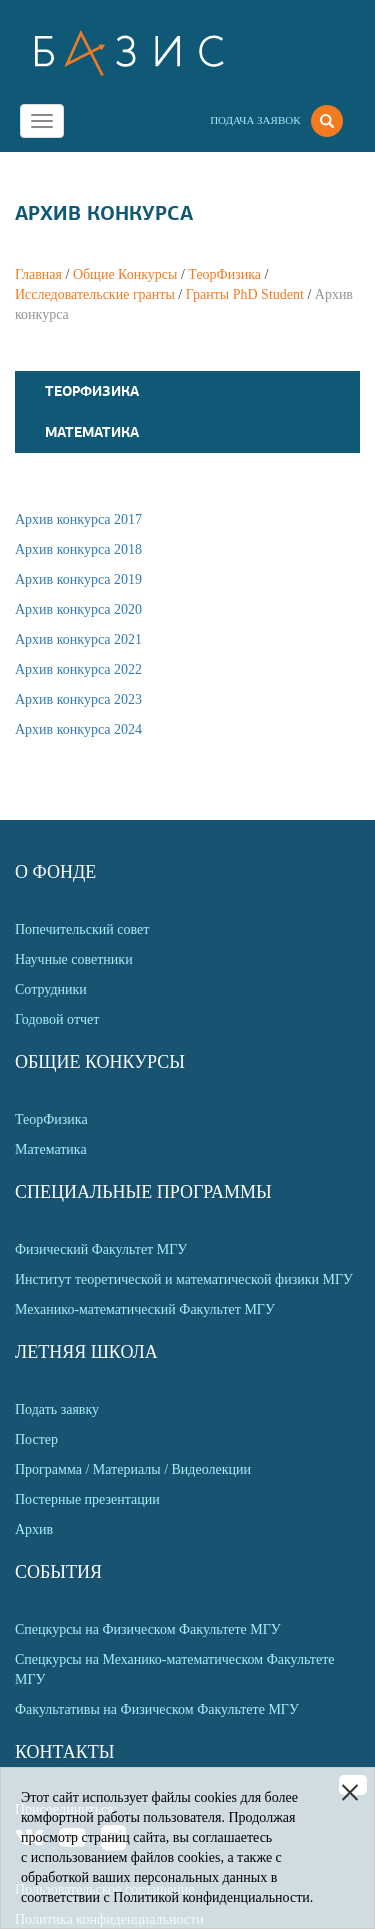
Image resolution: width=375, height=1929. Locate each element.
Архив (34, 1529)
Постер (36, 1439)
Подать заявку (57, 1409)
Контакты (64, 1752)
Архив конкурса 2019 (78, 579)
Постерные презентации (87, 1499)
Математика (92, 432)
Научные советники (74, 959)
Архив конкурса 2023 (78, 699)
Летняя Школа (86, 1352)
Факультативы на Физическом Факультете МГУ (157, 1709)
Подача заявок (255, 120)
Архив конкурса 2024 (78, 729)
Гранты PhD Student (245, 294)
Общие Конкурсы (125, 274)
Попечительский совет (82, 929)
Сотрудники (51, 989)
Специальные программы (143, 1192)
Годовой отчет (57, 1019)
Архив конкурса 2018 (78, 549)
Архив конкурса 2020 (78, 609)
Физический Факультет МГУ (101, 1249)
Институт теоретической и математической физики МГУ (184, 1279)
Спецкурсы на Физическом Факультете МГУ (148, 1629)
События (58, 1572)
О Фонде (55, 872)
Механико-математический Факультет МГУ (145, 1309)
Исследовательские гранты (95, 294)
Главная (38, 274)
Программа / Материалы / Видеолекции (133, 1469)
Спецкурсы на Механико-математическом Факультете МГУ (174, 1669)
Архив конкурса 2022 (78, 669)
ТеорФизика (224, 274)
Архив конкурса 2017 (78, 519)
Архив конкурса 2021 (78, 639)
